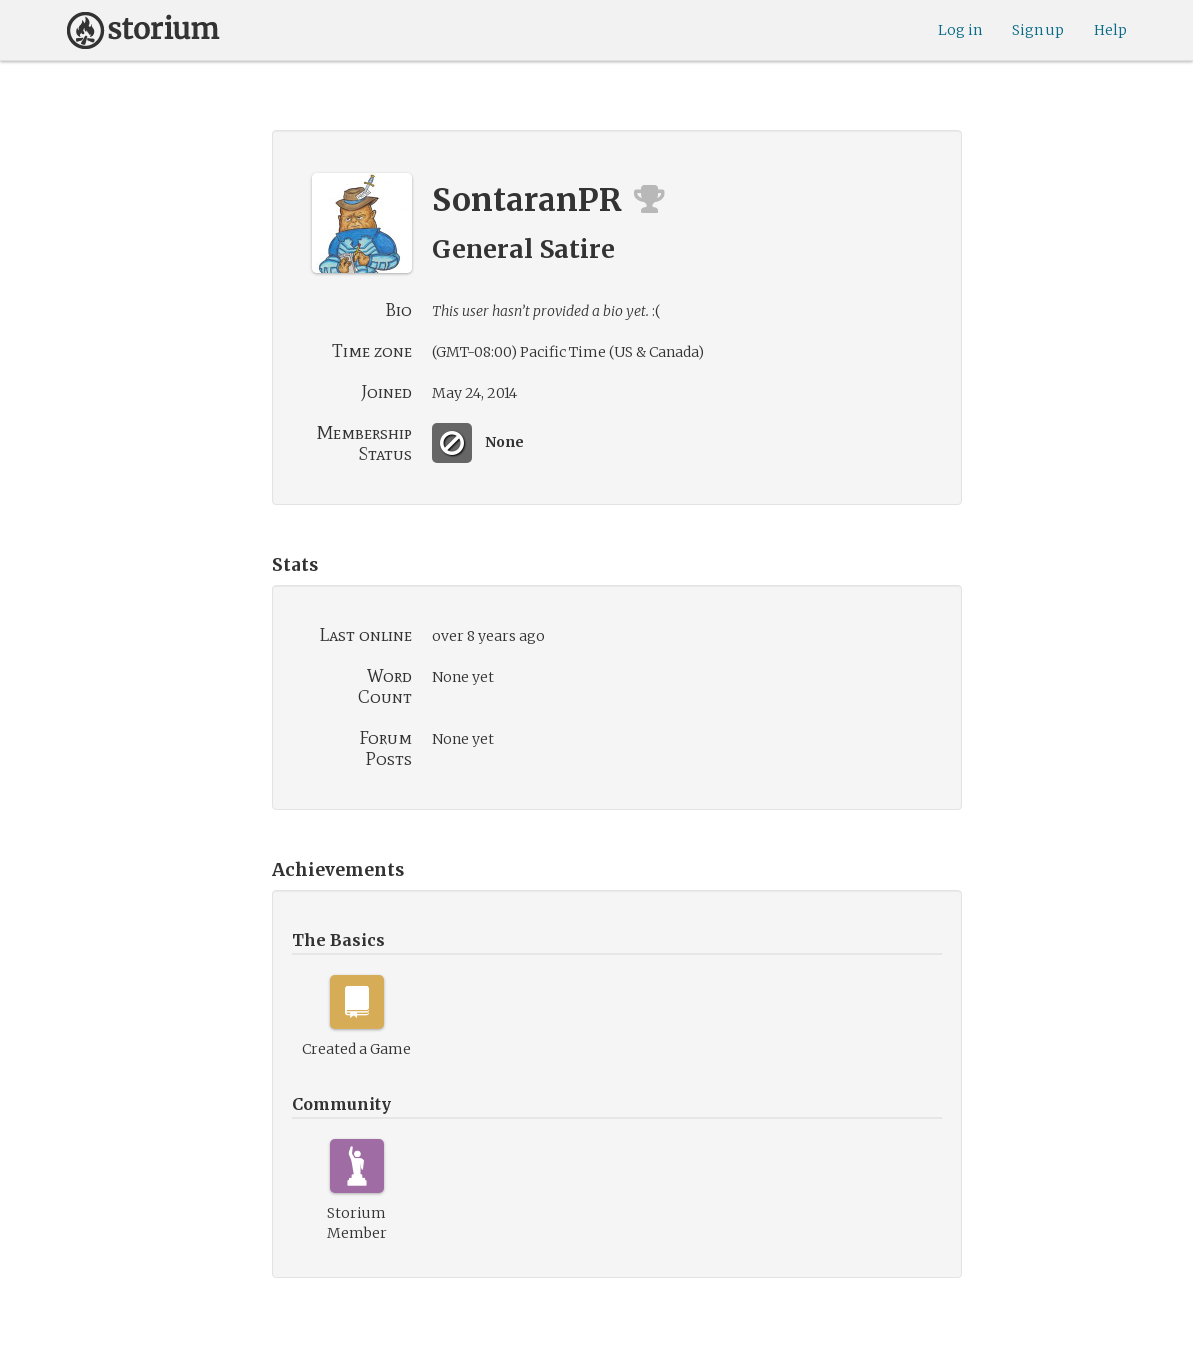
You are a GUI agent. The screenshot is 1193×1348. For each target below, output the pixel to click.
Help (1110, 30)
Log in (960, 30)
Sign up (1038, 30)
